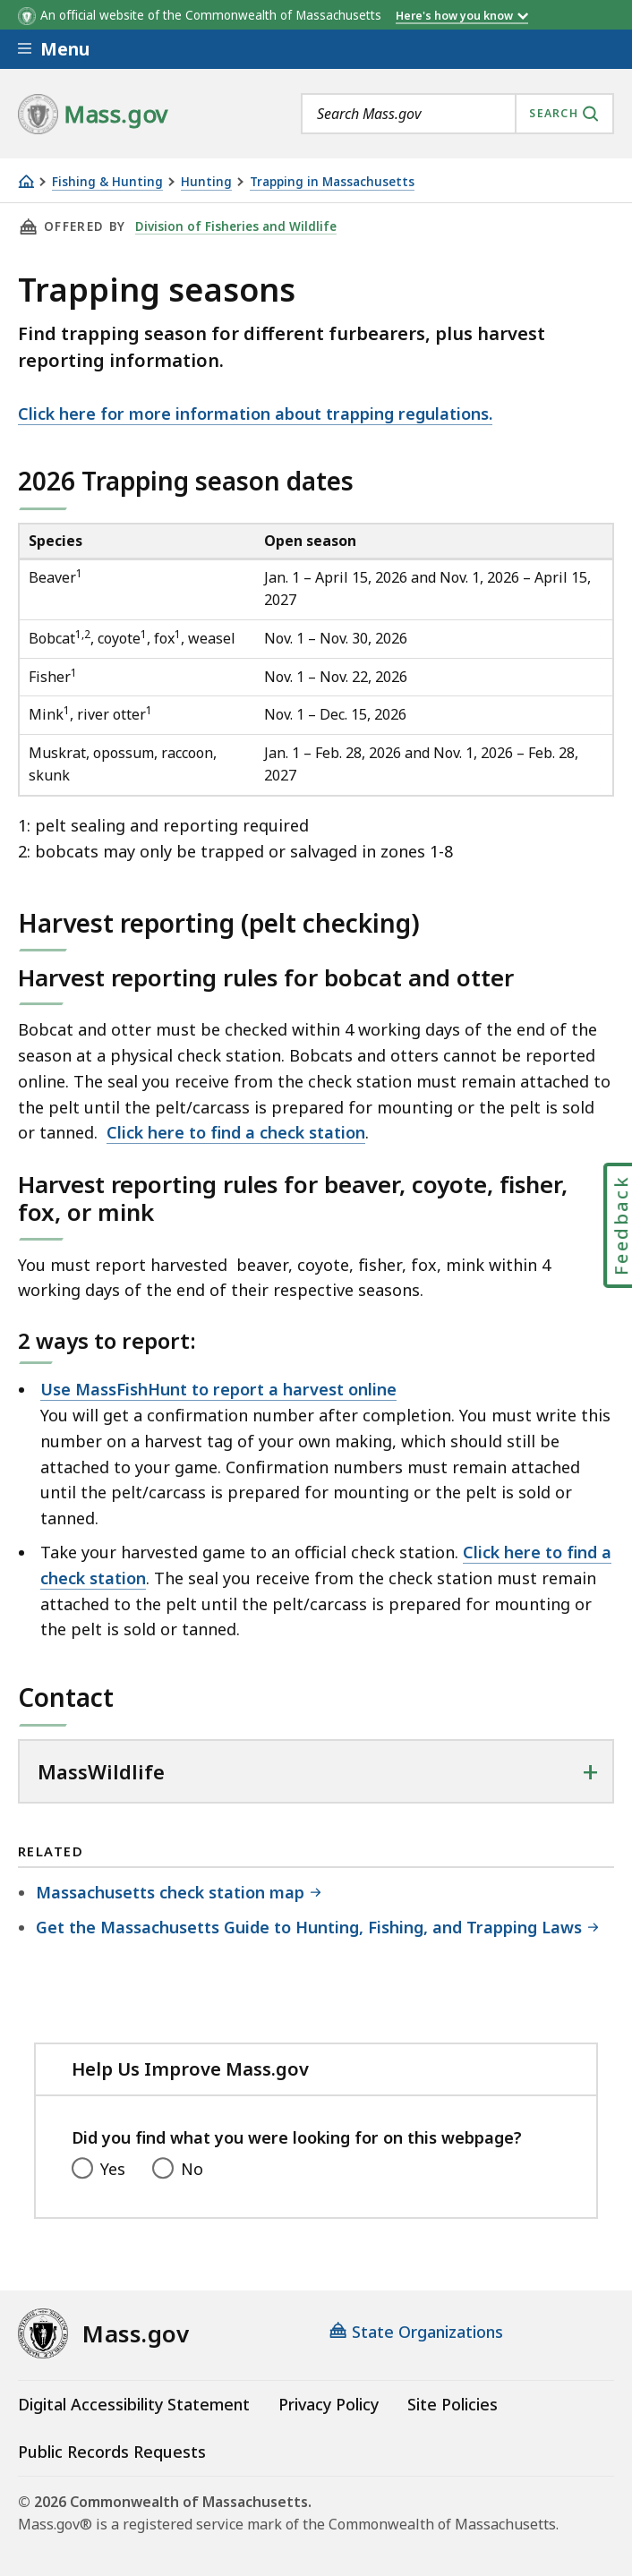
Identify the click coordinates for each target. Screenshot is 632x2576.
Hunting (206, 182)
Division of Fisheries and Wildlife (236, 226)
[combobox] (457, 113)
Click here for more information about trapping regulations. (255, 413)
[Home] (26, 181)
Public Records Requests (112, 2451)
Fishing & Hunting (107, 182)
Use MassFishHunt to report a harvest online (218, 1389)
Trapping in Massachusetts (332, 182)
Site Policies (452, 2404)
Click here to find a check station (236, 1132)
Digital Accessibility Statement (134, 2404)
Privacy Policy (328, 2404)
